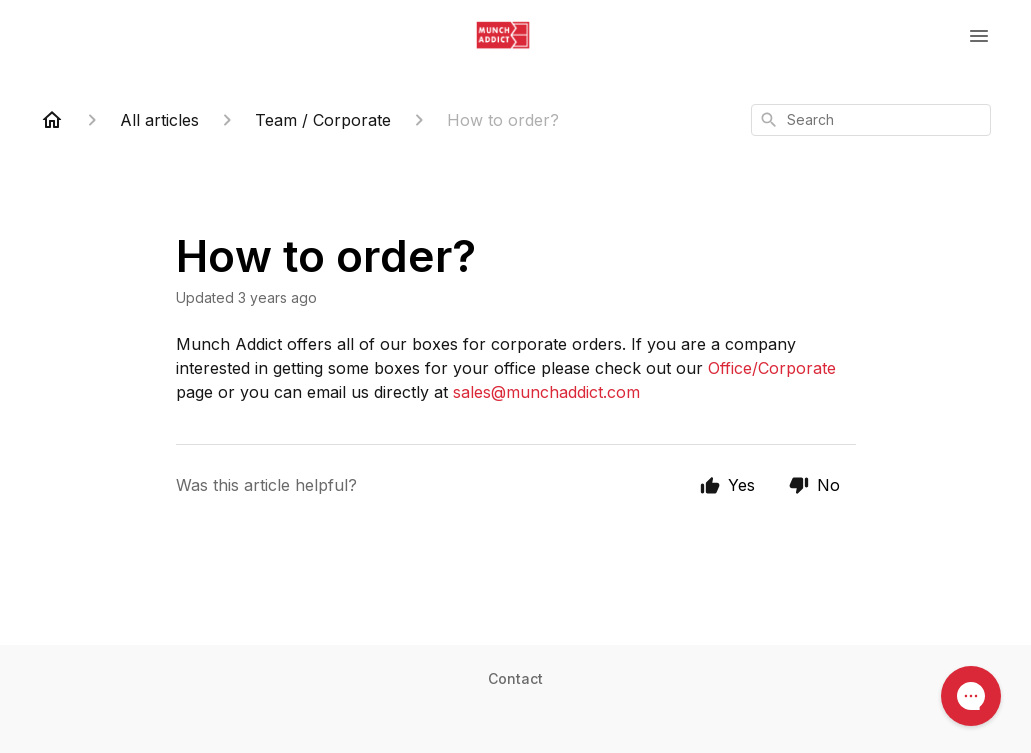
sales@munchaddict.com (546, 392)
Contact (515, 678)
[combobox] (871, 120)
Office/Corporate (772, 368)
